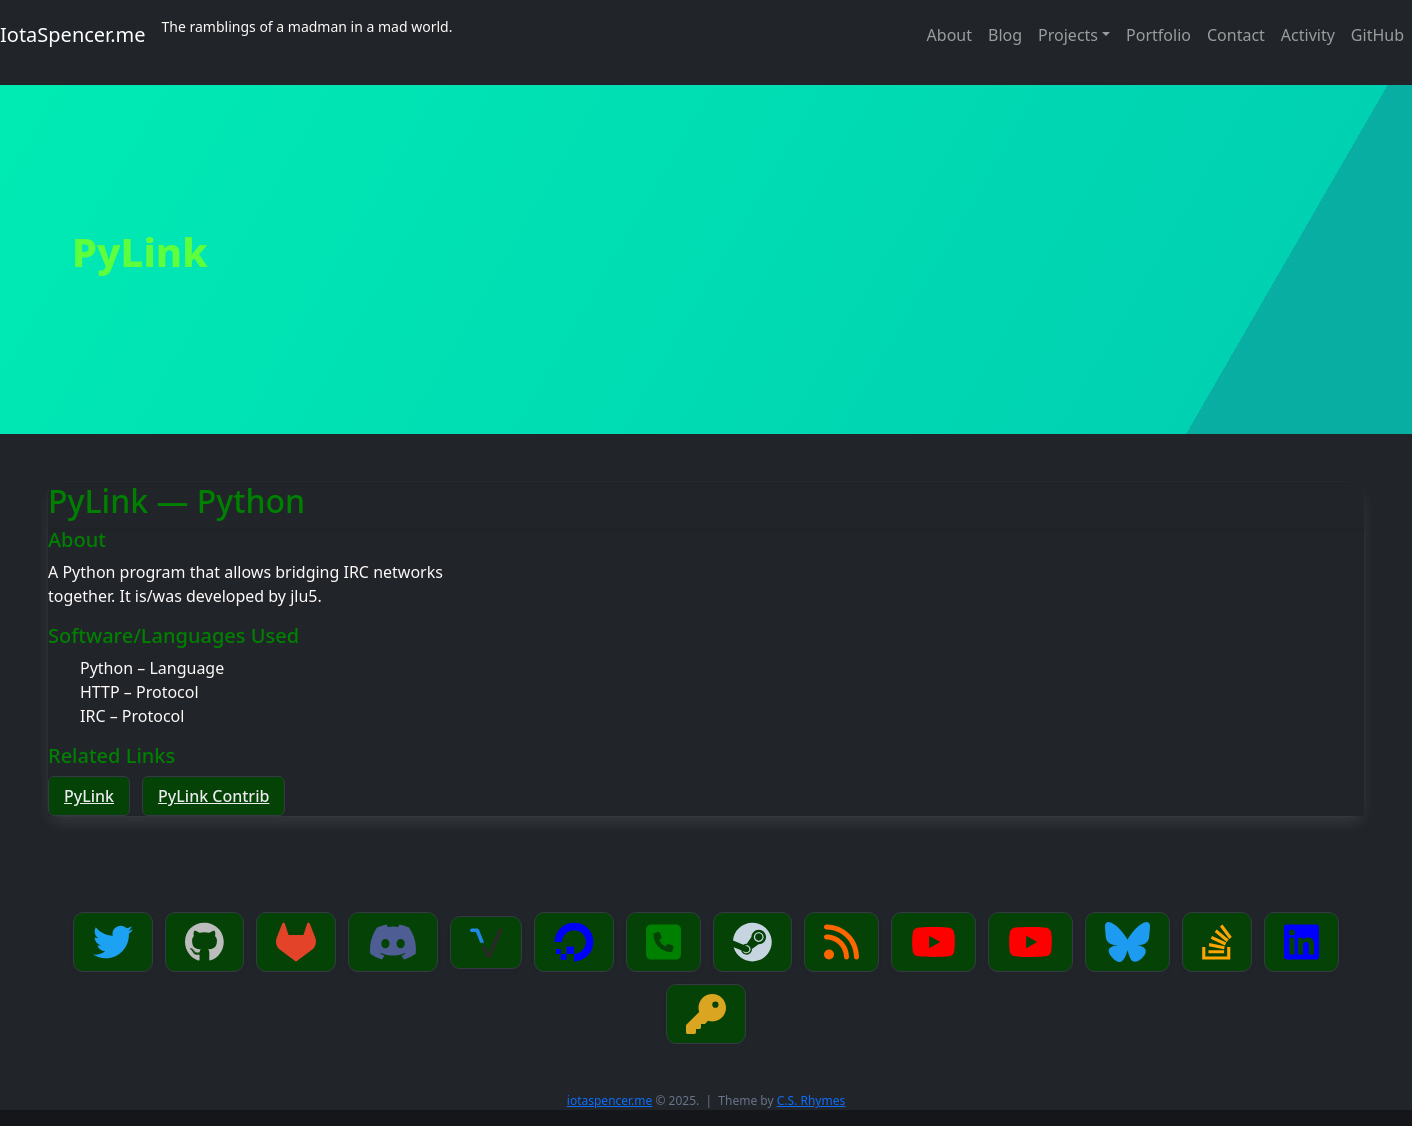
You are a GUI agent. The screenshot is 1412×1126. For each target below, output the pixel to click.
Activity (1308, 35)
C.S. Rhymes (811, 1100)
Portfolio (1158, 35)
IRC (93, 716)
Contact (1236, 35)
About (949, 35)
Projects (1068, 35)
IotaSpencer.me (73, 34)
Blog (1005, 35)
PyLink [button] (89, 796)
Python (106, 668)
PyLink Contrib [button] (213, 796)
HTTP (100, 692)
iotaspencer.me (610, 1100)
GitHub (1377, 35)
